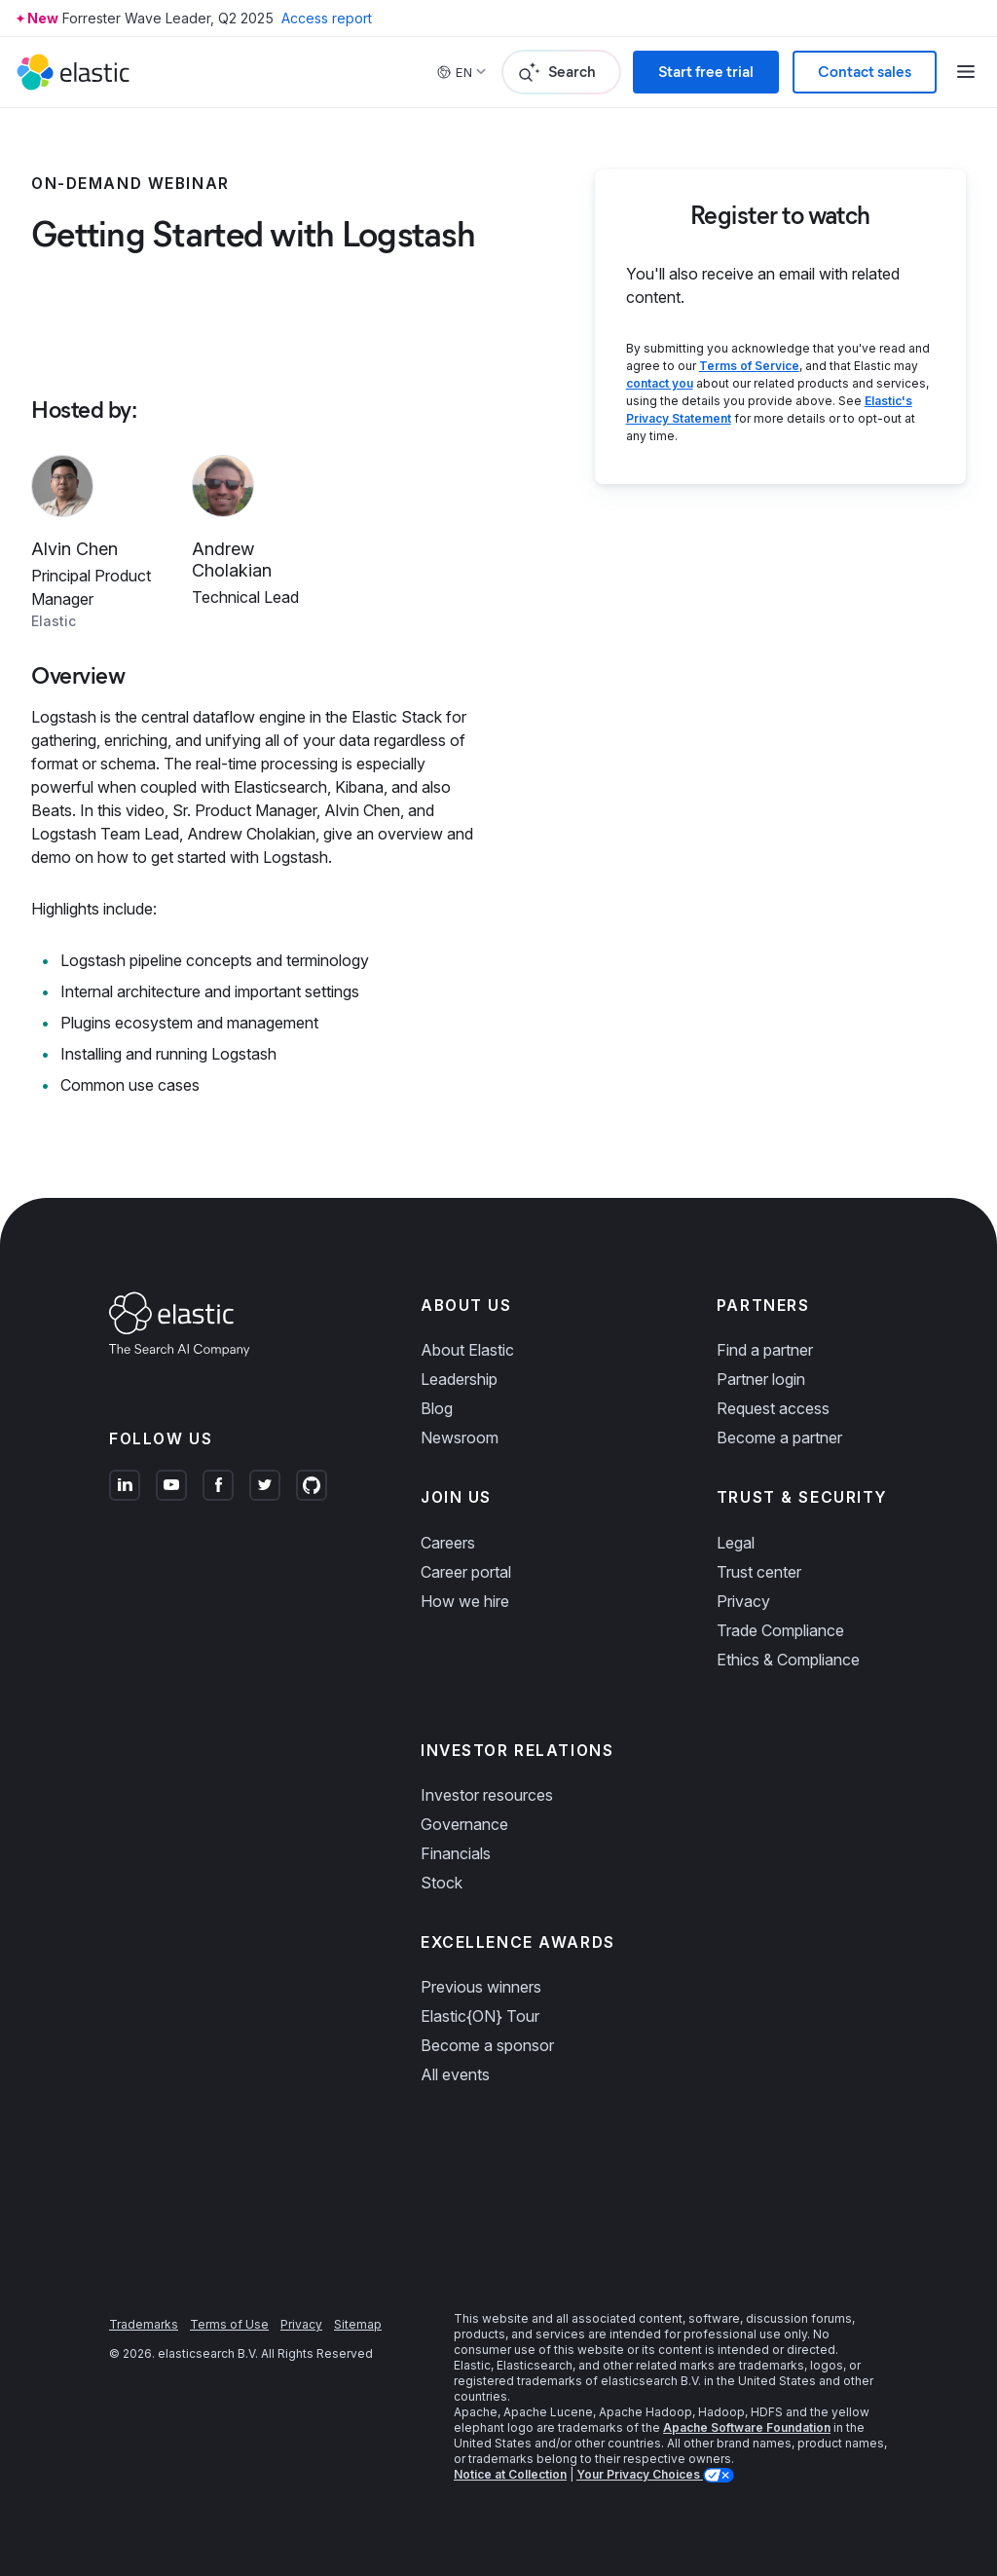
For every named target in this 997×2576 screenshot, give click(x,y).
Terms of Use (229, 2324)
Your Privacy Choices (639, 2474)
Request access (773, 1408)
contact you (659, 383)
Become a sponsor (487, 2045)
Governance (464, 1824)
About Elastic (467, 1350)
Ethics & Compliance (788, 1659)
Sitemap (358, 2324)
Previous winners (481, 1987)
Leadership (459, 1379)
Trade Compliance (780, 1630)
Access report (326, 18)
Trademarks (143, 2324)
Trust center (759, 1572)
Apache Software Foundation (747, 2427)
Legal (736, 1542)
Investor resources (487, 1795)
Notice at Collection (510, 2474)
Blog (437, 1408)
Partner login (761, 1379)
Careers (448, 1542)
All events (455, 2074)
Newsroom (459, 1437)
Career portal (466, 1572)
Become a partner (779, 1437)
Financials (456, 1853)
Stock (441, 1882)
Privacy (743, 1601)
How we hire (465, 1601)
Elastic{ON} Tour (480, 2016)
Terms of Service (749, 365)
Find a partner (765, 1350)
